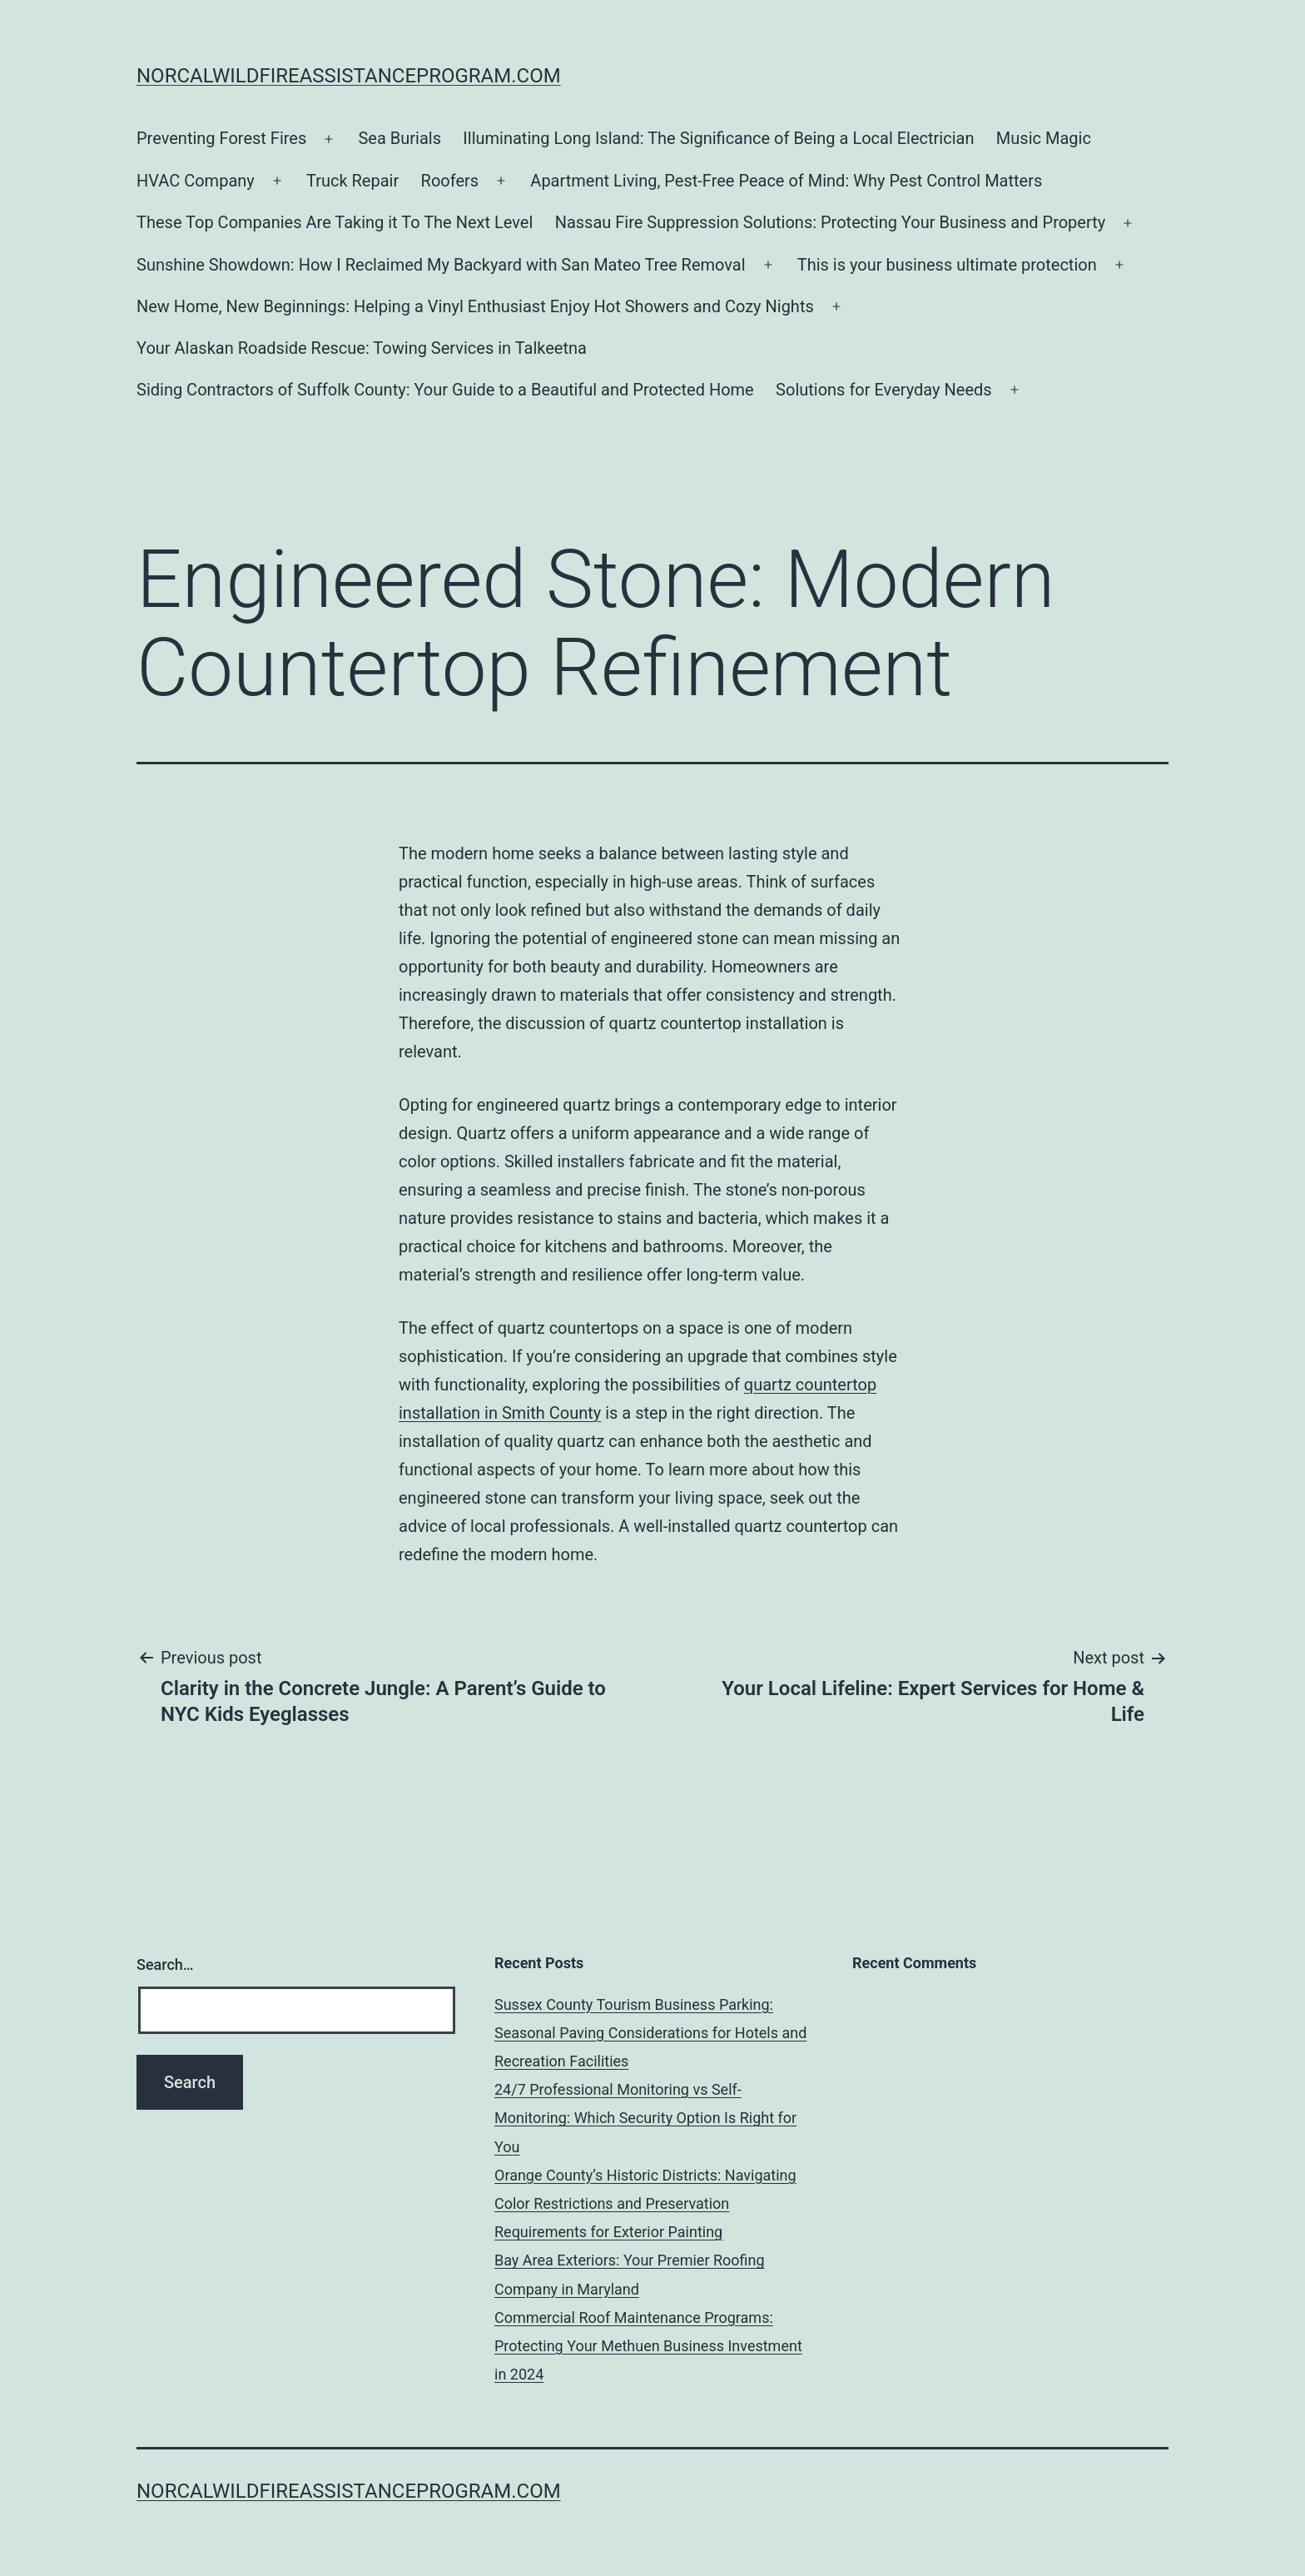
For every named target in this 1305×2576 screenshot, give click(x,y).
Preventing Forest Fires (221, 138)
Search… (165, 1964)
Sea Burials (399, 138)
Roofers (450, 181)
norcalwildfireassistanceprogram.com (348, 75)
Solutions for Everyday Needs (884, 390)
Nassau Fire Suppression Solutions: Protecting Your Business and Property (830, 222)
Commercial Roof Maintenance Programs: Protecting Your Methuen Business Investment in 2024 (648, 2346)
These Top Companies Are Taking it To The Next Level (334, 222)
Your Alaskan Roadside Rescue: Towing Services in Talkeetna (361, 348)
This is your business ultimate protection (947, 265)
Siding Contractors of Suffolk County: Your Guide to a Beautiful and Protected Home (445, 390)
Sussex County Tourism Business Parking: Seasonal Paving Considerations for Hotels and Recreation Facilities (650, 2033)
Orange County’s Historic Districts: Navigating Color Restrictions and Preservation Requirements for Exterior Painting (645, 2203)
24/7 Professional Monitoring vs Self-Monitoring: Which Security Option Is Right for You (645, 2118)
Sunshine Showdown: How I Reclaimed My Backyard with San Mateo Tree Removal (441, 265)
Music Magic (1043, 138)
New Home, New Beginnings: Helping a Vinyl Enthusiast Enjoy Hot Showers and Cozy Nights (475, 306)
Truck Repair (352, 181)
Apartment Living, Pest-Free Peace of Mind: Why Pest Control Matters (786, 181)
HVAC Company (195, 181)
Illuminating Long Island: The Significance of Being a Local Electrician (718, 138)
